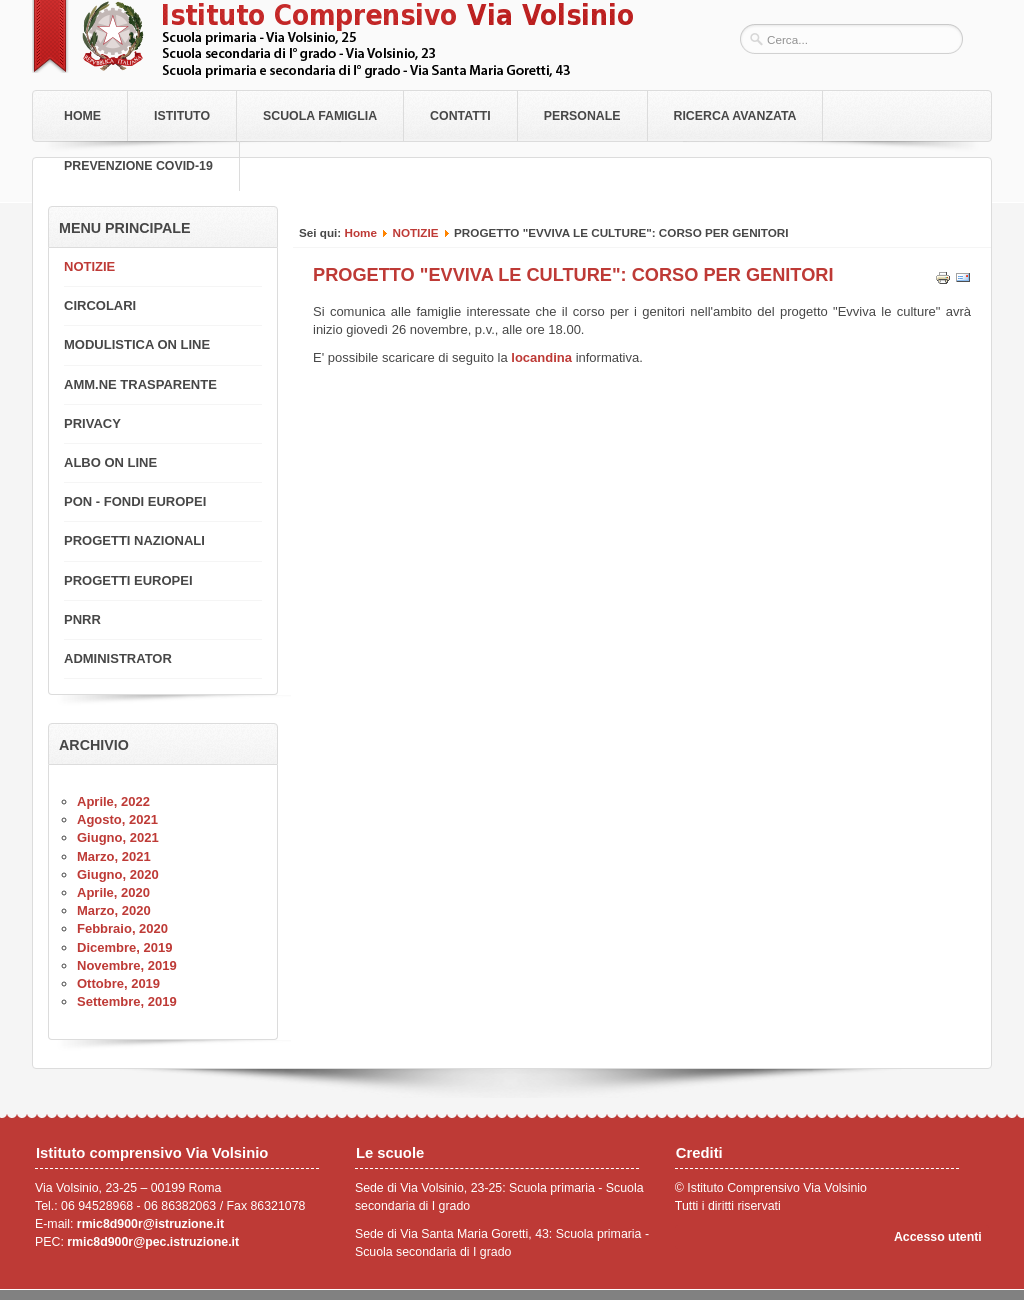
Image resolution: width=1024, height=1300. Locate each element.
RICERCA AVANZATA (735, 116)
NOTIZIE (415, 232)
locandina (540, 357)
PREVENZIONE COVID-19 (138, 166)
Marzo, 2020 (114, 910)
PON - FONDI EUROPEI (135, 501)
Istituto (182, 116)
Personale (582, 116)
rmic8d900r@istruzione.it (150, 1224)
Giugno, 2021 (118, 837)
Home (82, 116)
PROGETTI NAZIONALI (134, 540)
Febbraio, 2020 (122, 928)
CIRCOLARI (100, 305)
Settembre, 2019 (127, 1001)
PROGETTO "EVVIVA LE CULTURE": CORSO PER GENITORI (573, 275)
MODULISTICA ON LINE (137, 344)
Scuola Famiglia (320, 116)
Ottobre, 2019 (118, 983)
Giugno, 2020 (118, 874)
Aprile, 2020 (113, 892)
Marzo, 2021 (114, 856)
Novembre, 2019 (127, 965)
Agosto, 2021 (117, 819)
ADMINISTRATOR (118, 658)
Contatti (460, 116)
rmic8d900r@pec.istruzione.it (153, 1242)
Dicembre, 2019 (124, 947)
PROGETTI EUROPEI (128, 580)
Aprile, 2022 (113, 801)
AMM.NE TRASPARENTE (140, 384)
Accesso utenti (938, 1237)
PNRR (82, 619)
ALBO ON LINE (110, 462)
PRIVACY (92, 423)
